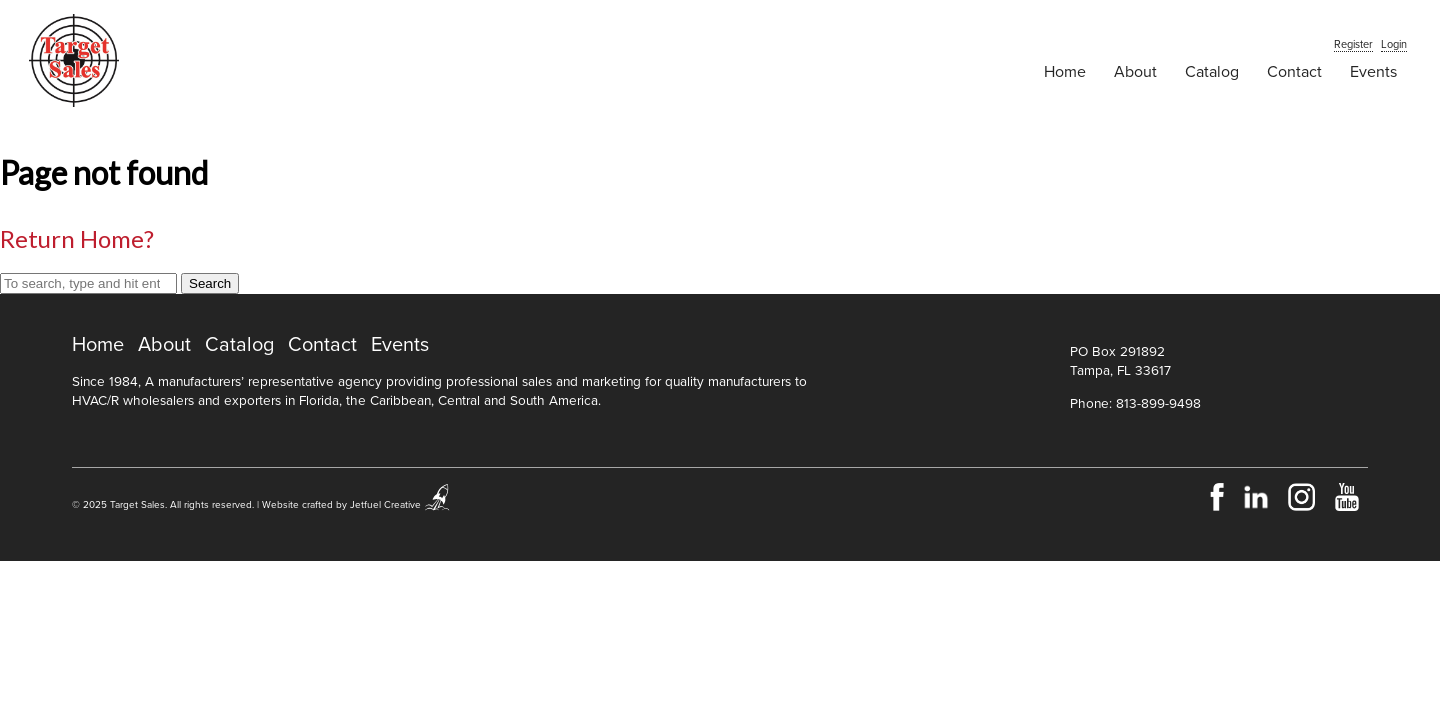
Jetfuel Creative (385, 505)
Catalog (1212, 72)
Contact (1294, 72)
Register (1353, 44)
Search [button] (210, 283)
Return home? (77, 238)
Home (1065, 72)
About (1135, 72)
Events (1373, 72)
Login (1394, 44)
